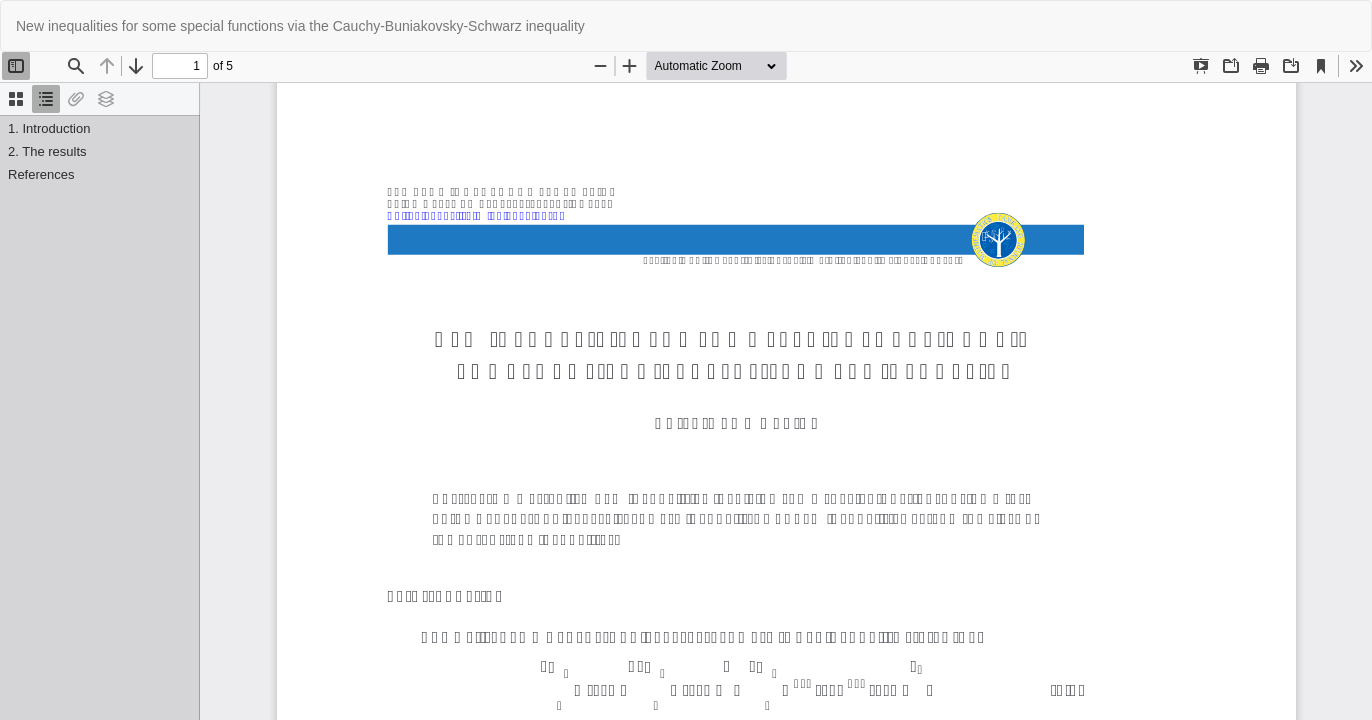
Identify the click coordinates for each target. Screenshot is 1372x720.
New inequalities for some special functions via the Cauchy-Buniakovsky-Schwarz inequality (300, 26)
